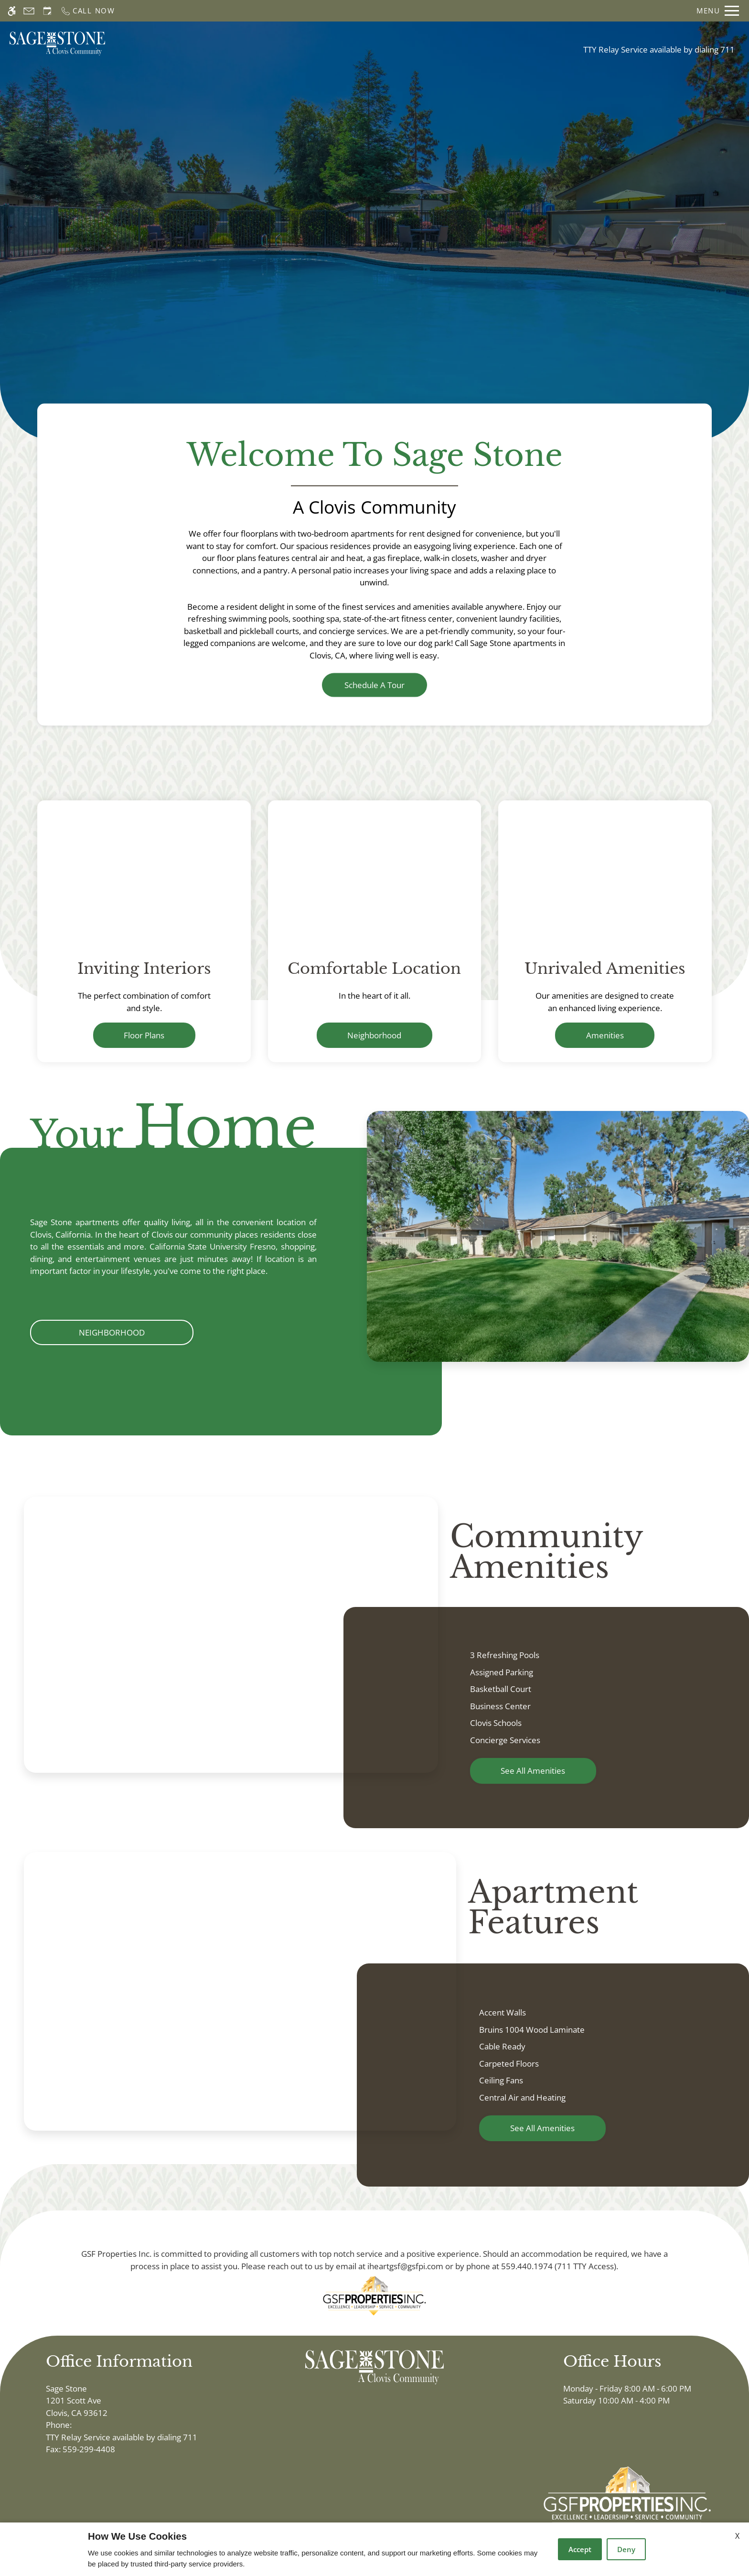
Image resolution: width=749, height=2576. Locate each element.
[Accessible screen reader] (11, 10)
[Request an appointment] (47, 10)
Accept (579, 2549)
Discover (375, 260)
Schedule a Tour (284, 43)
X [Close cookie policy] (737, 2536)
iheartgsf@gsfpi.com (405, 2266)
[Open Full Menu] (717, 10)
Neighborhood (374, 1035)
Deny (626, 2549)
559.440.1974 (527, 2266)
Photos (419, 43)
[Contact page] (29, 10)
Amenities (605, 1035)
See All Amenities (533, 1770)
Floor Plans (362, 43)
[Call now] (87, 10)
